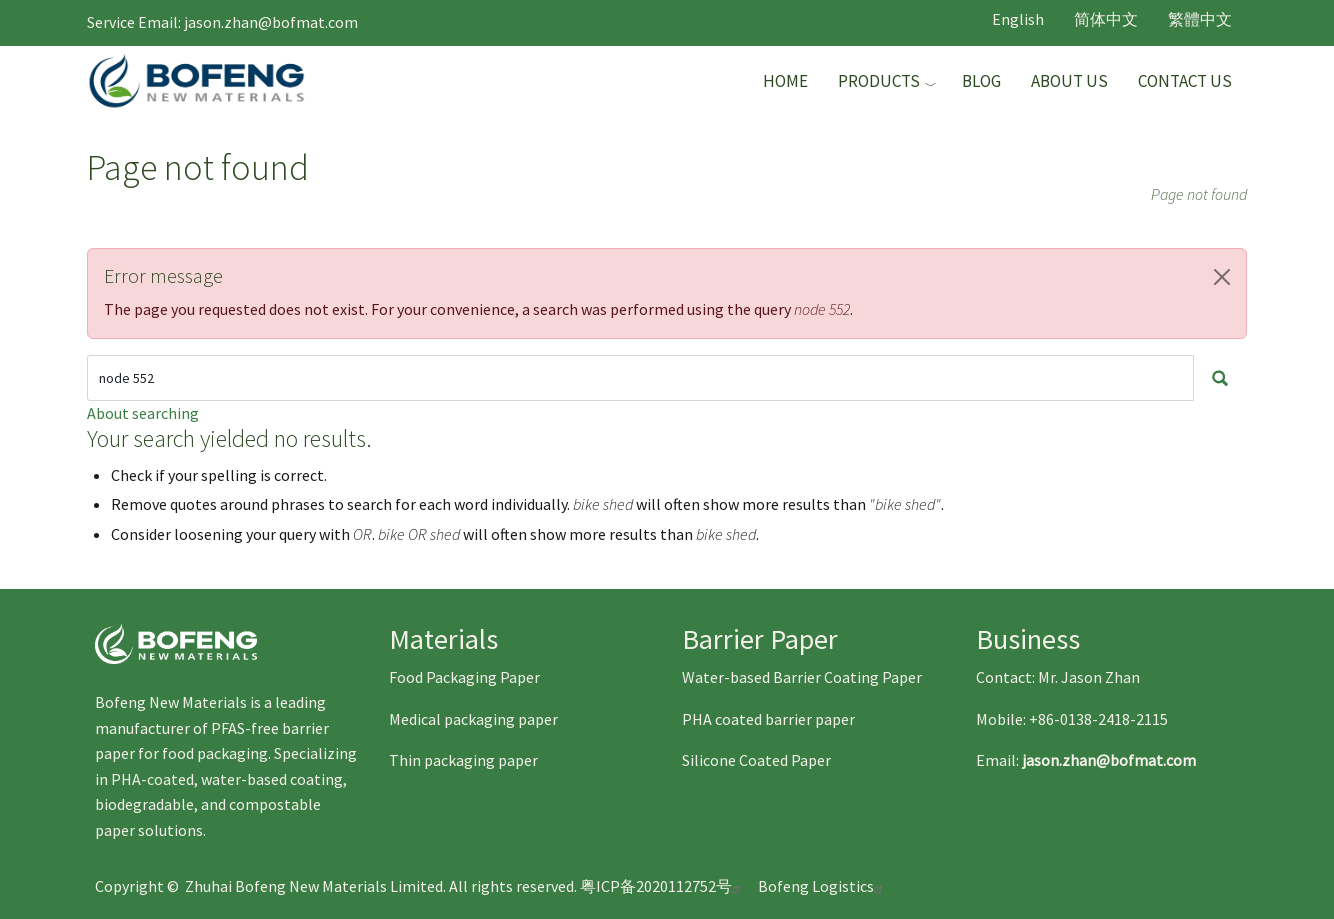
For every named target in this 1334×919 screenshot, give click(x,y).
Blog (981, 81)
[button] (1222, 277)
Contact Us (1185, 81)
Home (785, 81)
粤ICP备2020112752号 (663, 886)
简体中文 (1106, 19)
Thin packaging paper (463, 760)
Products (879, 81)
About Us (1069, 81)
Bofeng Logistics (823, 886)
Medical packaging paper (473, 719)
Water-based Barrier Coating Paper (802, 677)
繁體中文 (1200, 19)
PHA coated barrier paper (768, 719)
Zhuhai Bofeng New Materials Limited (314, 886)
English (1018, 19)
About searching (143, 413)
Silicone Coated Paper (756, 760)
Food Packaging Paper (464, 677)
